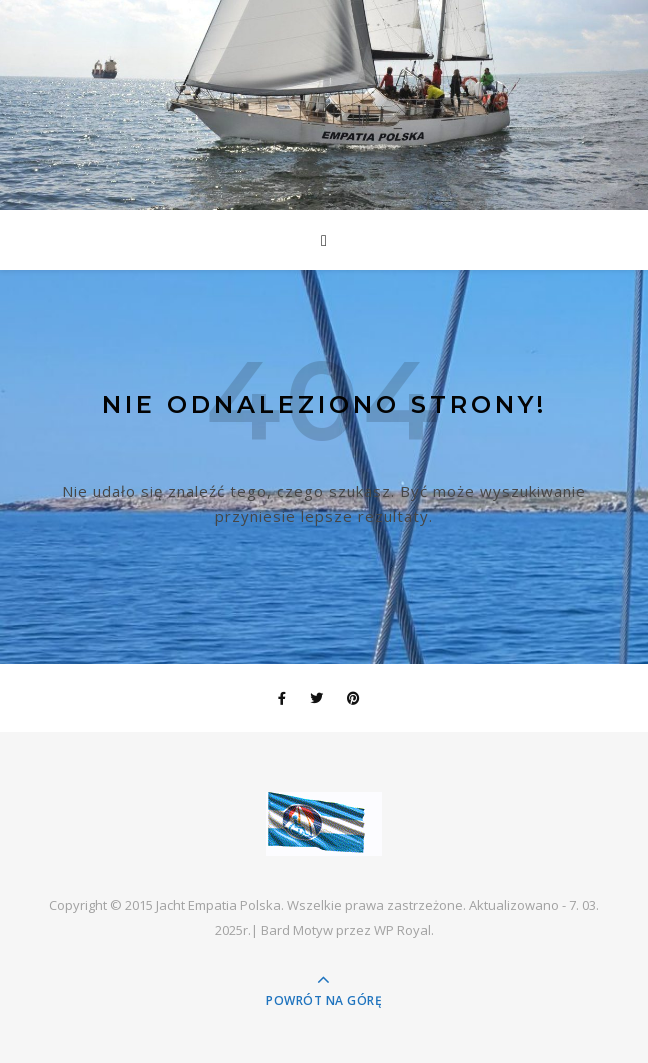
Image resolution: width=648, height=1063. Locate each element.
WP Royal (402, 930)
